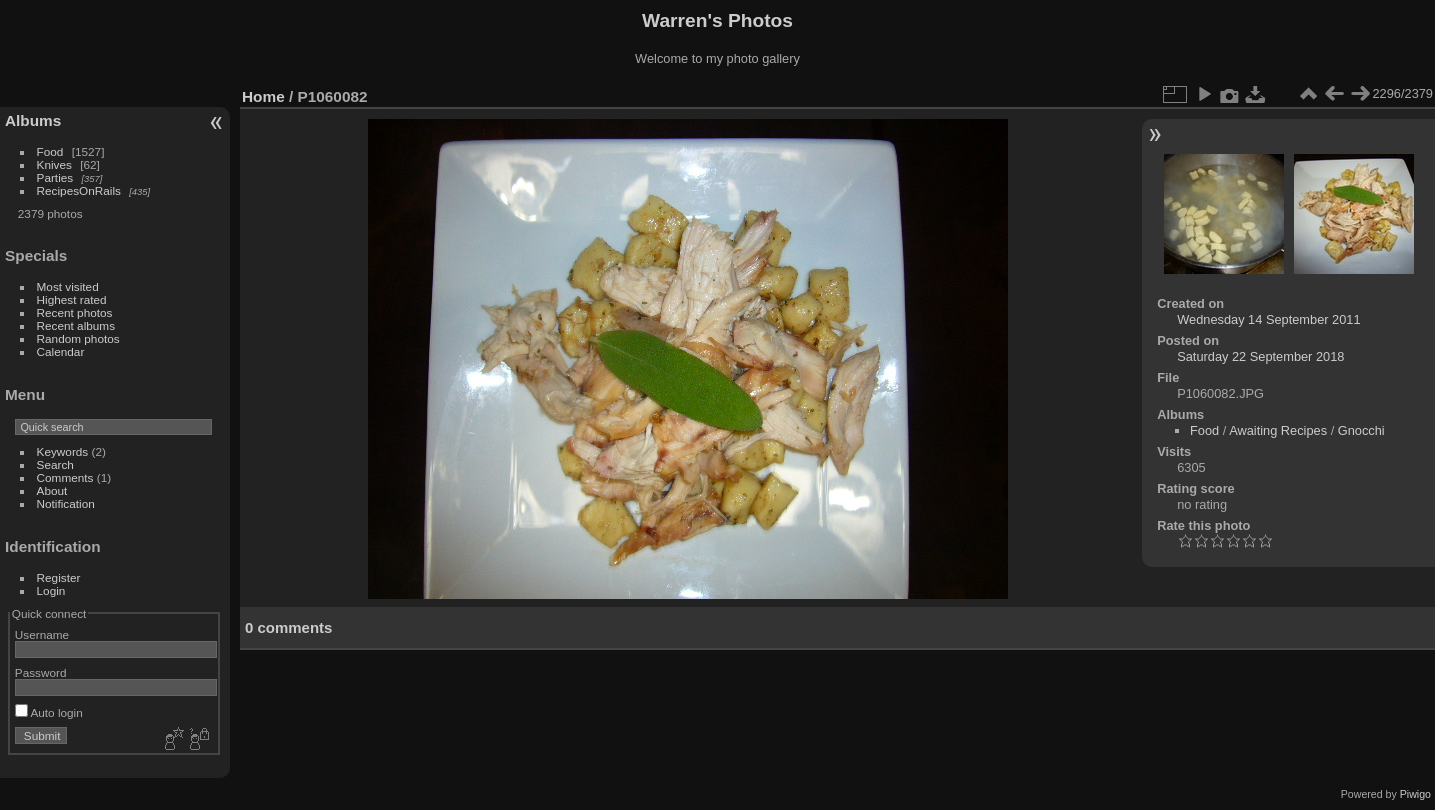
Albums (33, 120)
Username (42, 634)
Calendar (61, 351)
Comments (65, 477)
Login (51, 590)
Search (55, 464)
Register (59, 577)
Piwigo (1415, 794)
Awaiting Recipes (1278, 430)
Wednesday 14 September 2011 (1268, 319)
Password (41, 672)
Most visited (68, 286)
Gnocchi (1361, 430)
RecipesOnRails (79, 190)
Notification (66, 503)
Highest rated (72, 299)
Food (50, 151)
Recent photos (75, 312)
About (52, 490)
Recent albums (76, 325)
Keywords (63, 451)
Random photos (78, 338)
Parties (55, 177)
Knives (54, 164)
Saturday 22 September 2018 (1260, 356)
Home (263, 96)
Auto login (49, 712)
